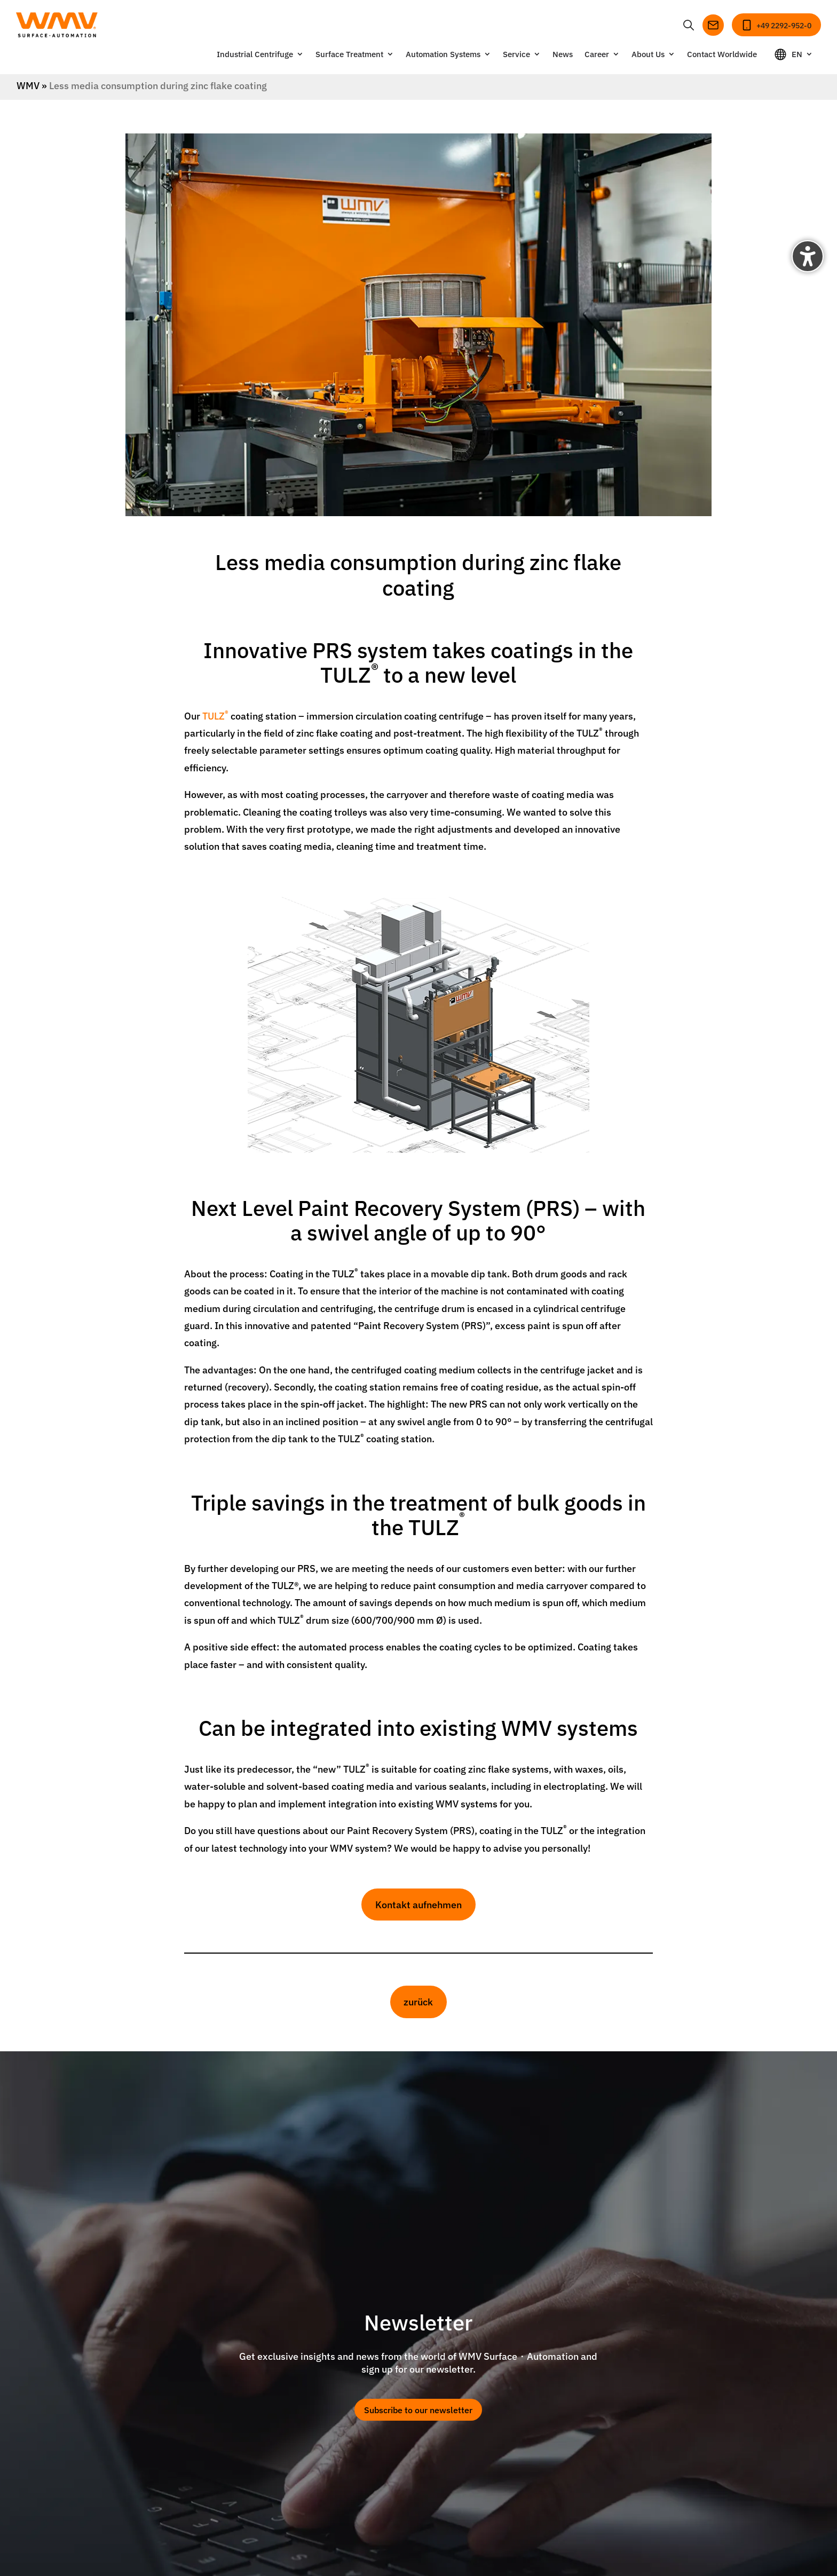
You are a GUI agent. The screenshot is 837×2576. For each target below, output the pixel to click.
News (562, 54)
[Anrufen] (776, 25)
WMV (28, 85)
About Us (648, 54)
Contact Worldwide (722, 54)
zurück (418, 2001)
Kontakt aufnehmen (418, 1904)
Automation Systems (443, 54)
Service (516, 54)
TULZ (215, 715)
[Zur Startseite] (57, 24)
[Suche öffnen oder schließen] (688, 25)
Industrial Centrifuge (255, 54)
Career (597, 54)
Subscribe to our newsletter (418, 2409)
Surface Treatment (349, 54)
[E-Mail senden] (713, 25)
